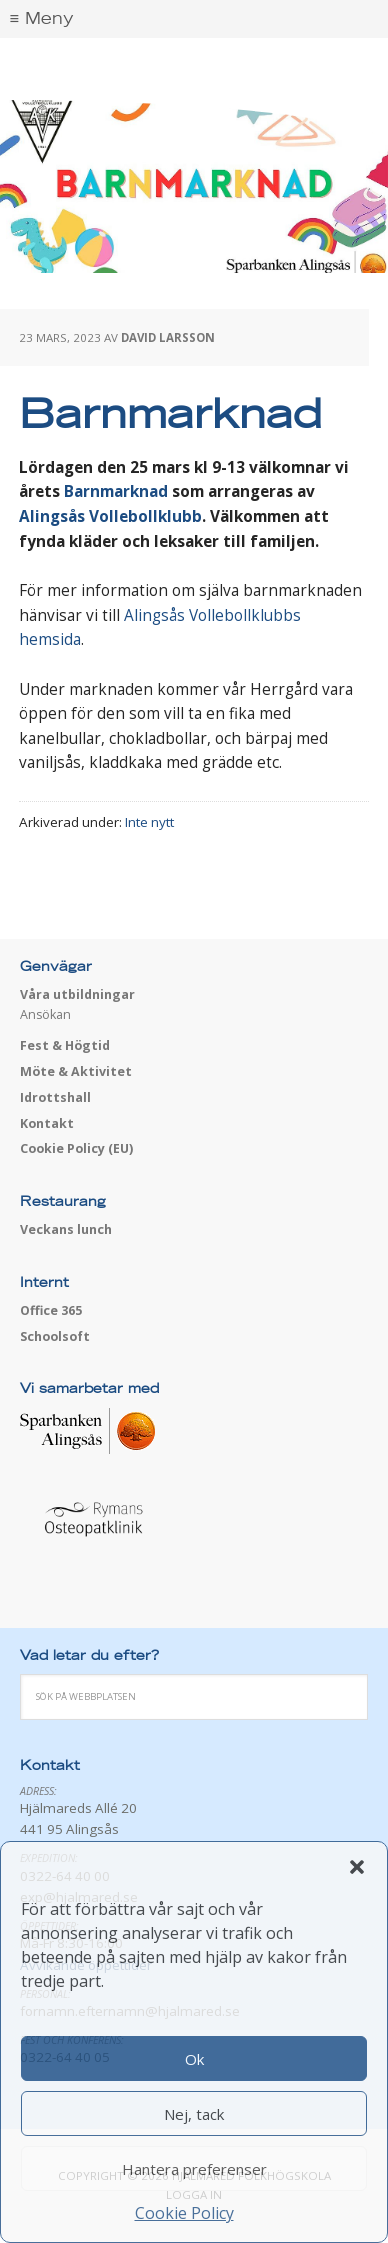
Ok (194, 2059)
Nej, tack (194, 2114)
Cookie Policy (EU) (76, 1148)
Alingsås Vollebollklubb (110, 516)
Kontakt (47, 1123)
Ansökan (45, 1014)
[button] (357, 1867)
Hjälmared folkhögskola (194, 70)
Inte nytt (149, 822)
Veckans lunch (66, 1229)
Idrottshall (55, 1097)
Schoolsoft (55, 1336)
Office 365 (51, 1310)
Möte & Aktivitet (76, 1071)
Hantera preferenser (194, 2169)
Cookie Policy (184, 2213)
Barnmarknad (116, 491)
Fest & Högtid (65, 1045)
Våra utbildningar (77, 994)
